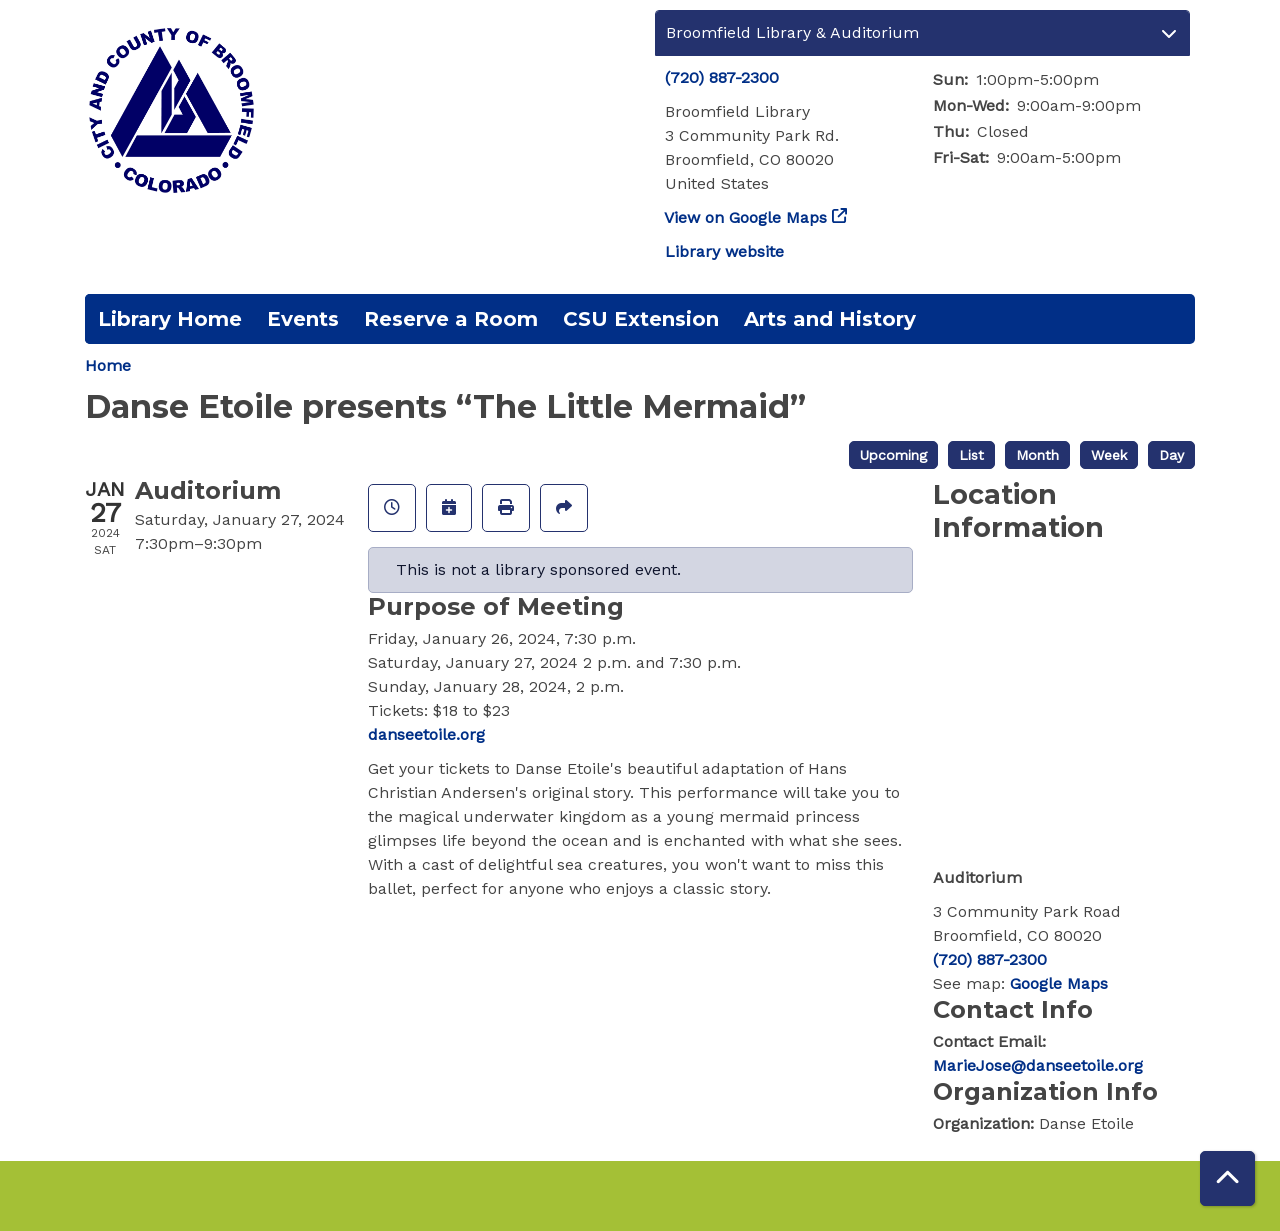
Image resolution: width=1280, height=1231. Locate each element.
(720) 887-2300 (722, 77)
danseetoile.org (426, 734)
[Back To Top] (1227, 1178)
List (971, 455)
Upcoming (893, 455)
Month (1037, 455)
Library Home (170, 319)
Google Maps (1059, 983)
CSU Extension (641, 319)
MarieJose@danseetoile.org (1038, 1065)
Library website (724, 251)
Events (303, 319)
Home (108, 365)
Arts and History (830, 319)
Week (1109, 455)
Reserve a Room (451, 319)
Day (1171, 455)
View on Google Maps (746, 217)
